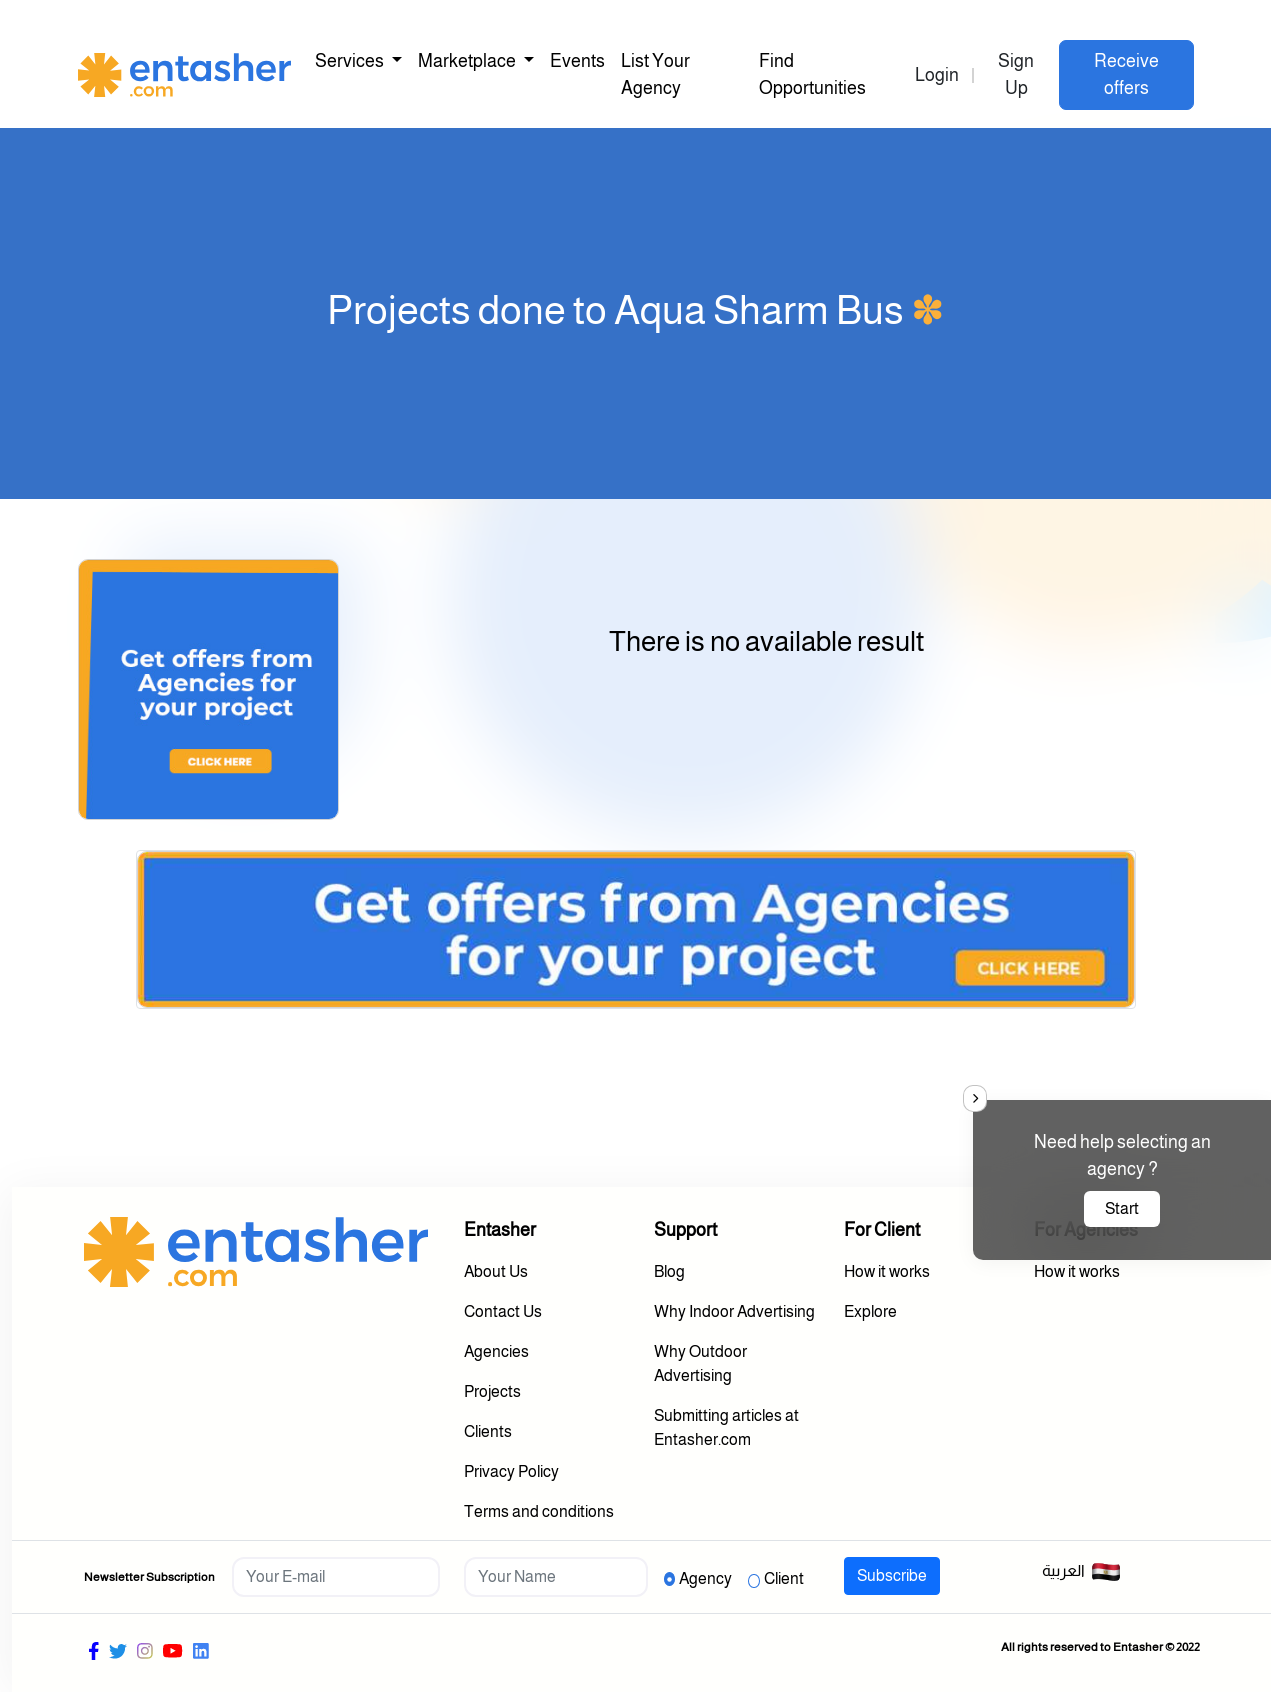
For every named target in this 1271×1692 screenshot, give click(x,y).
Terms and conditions (539, 1511)
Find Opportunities (812, 74)
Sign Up (1016, 74)
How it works (887, 1271)
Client (784, 1578)
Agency (705, 1578)
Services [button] (351, 61)
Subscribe (892, 1575)
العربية (1081, 1572)
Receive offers (1126, 74)
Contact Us (503, 1311)
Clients (488, 1431)
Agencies (496, 1351)
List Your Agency (655, 74)
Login (937, 75)
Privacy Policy (511, 1471)
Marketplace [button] (468, 61)
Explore (870, 1311)
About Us (496, 1271)
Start (1122, 1208)
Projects (492, 1391)
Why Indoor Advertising (734, 1311)
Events (577, 61)
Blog (669, 1271)
